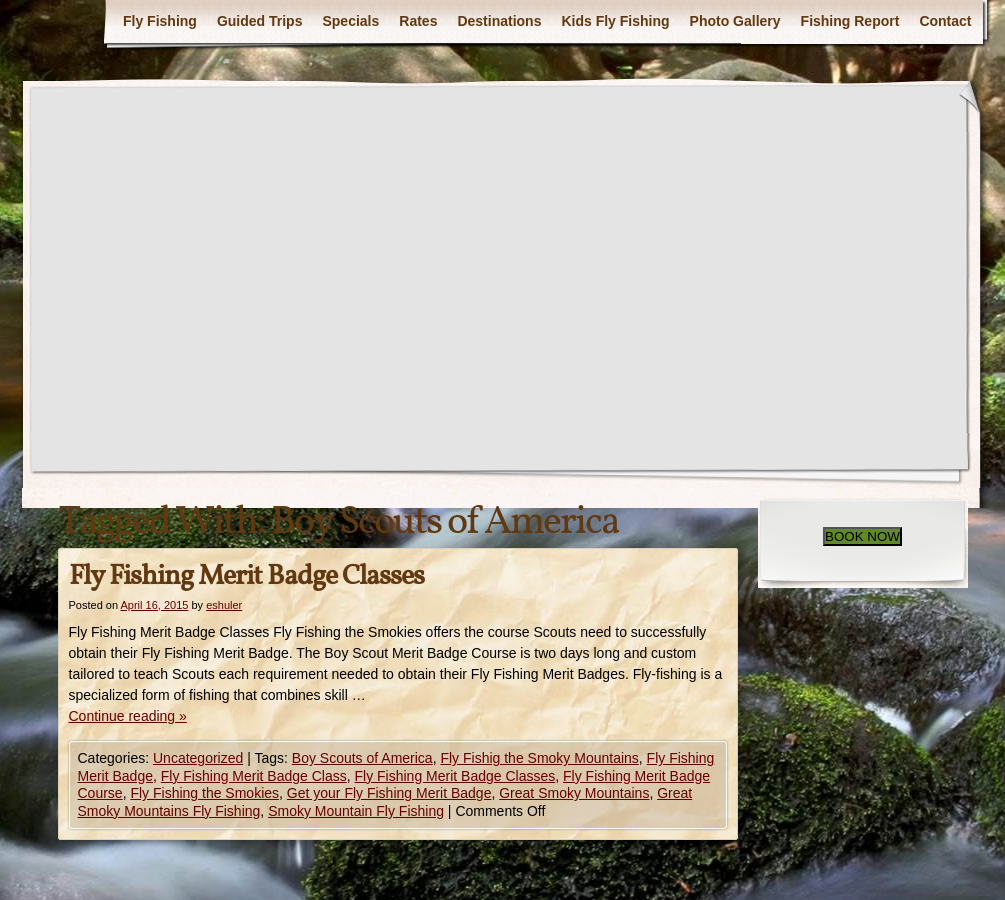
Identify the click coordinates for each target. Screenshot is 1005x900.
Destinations (499, 21)
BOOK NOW (862, 536)
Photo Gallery (735, 21)
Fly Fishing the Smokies (204, 793)
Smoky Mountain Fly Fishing (356, 811)
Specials (350, 21)
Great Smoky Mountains (574, 793)
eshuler (224, 605)
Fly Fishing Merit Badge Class (254, 776)
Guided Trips (260, 21)
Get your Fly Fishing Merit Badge (389, 793)
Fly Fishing (160, 21)
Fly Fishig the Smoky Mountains (539, 758)
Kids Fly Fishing (615, 21)
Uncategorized (198, 758)
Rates (418, 21)
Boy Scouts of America (362, 758)
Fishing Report (850, 21)
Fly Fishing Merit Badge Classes (246, 576)
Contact (945, 21)
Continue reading (128, 716)
